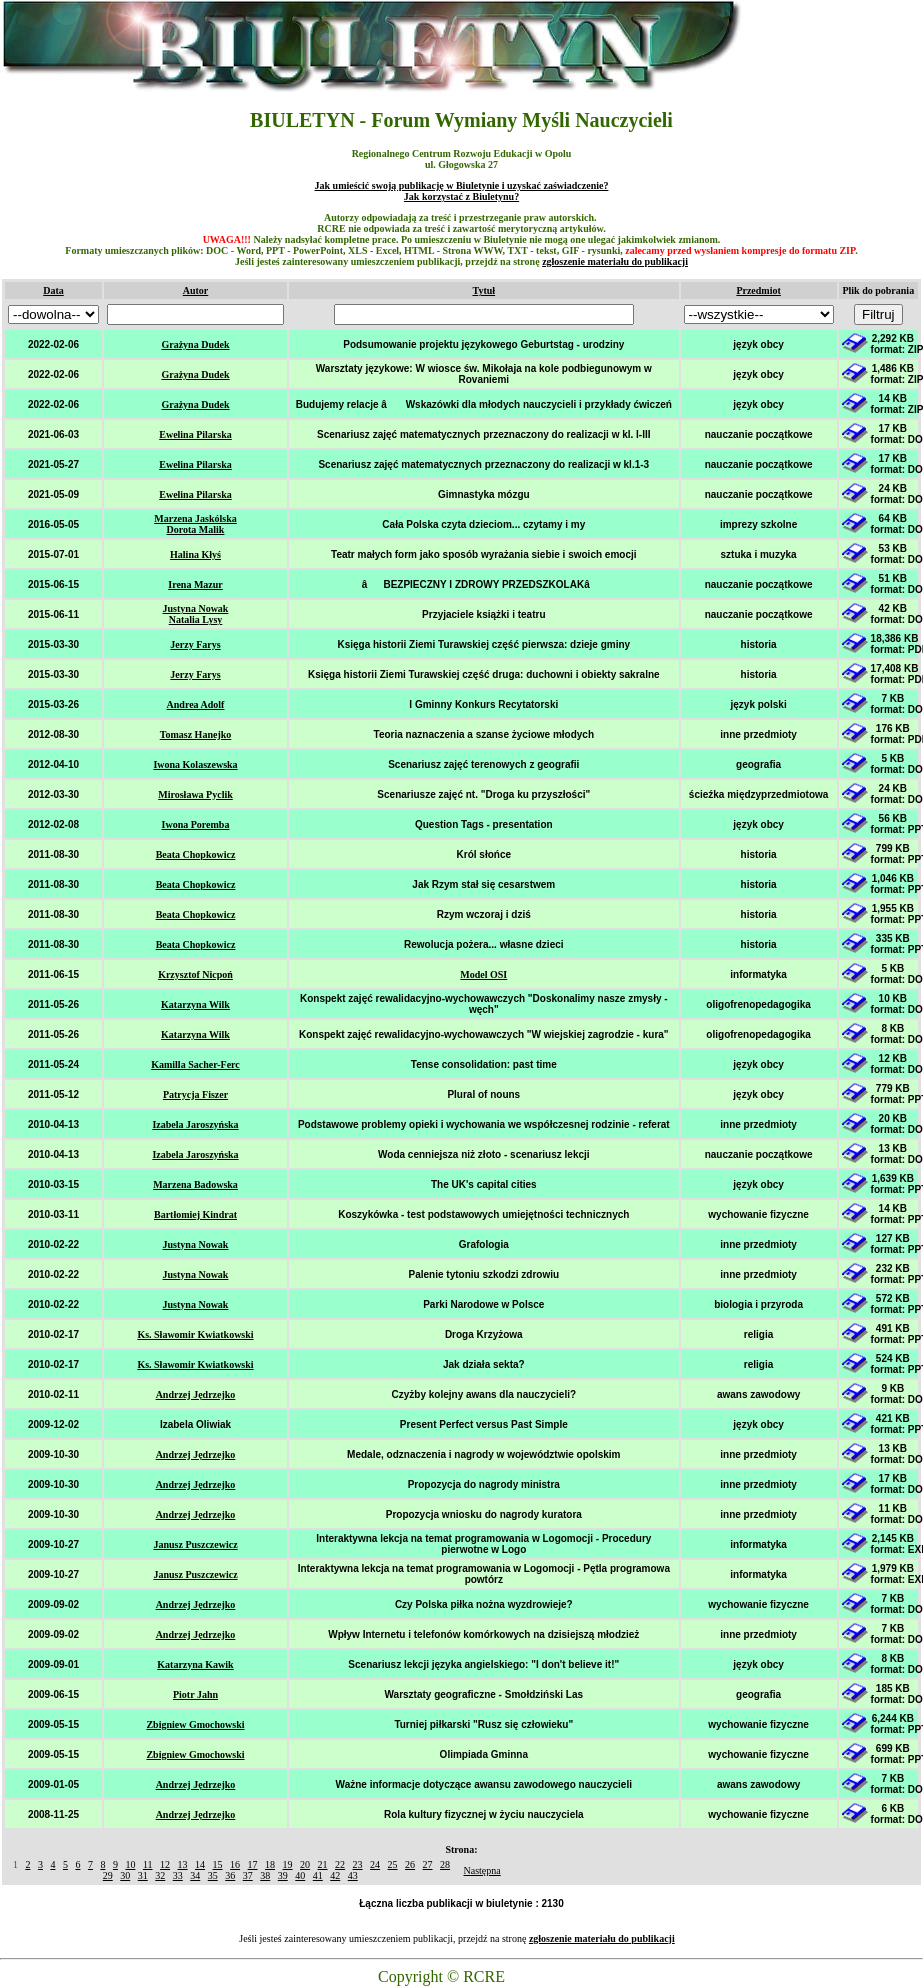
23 (358, 1864)
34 (195, 1875)
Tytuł (483, 290)
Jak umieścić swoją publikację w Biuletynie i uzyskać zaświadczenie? (462, 185)
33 (178, 1875)
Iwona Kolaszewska (195, 764)
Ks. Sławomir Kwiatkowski (195, 1334)
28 (445, 1864)
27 (428, 1864)
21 (323, 1864)
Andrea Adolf (196, 704)
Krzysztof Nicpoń (195, 974)
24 (375, 1864)
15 (218, 1864)
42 (335, 1875)
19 (288, 1864)
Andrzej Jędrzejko (196, 1394)
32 (160, 1875)
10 (130, 1864)
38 (265, 1875)
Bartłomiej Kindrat (195, 1214)
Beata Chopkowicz (196, 854)
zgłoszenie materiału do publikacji (615, 261)
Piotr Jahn (195, 1694)
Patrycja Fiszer (195, 1094)
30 (125, 1875)
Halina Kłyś (195, 554)
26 (410, 1864)
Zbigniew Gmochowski (195, 1724)
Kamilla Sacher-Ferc (195, 1064)
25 (393, 1864)
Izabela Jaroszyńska (195, 1124)
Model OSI (483, 974)
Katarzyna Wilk (195, 1004)
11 (148, 1864)
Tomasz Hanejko (196, 734)
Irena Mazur (195, 584)
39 (283, 1875)
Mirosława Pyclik (195, 794)
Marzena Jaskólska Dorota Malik (195, 524)
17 (253, 1864)
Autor (196, 290)
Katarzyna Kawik (195, 1664)
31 (143, 1875)
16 (235, 1864)
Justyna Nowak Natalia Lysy (196, 614)
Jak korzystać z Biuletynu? (461, 196)
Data (53, 290)
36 (230, 1875)
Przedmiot (758, 290)
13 (183, 1864)
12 (165, 1864)
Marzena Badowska (195, 1184)
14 (200, 1864)
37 (248, 1875)
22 (340, 1864)
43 (353, 1875)
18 (270, 1864)
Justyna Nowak (196, 1244)
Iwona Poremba (196, 824)
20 (305, 1864)
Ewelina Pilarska (195, 434)
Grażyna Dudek (195, 344)
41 (318, 1875)
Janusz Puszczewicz (195, 1544)
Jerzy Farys (195, 644)
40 (300, 1875)
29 (108, 1875)
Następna (482, 1870)
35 (213, 1875)
